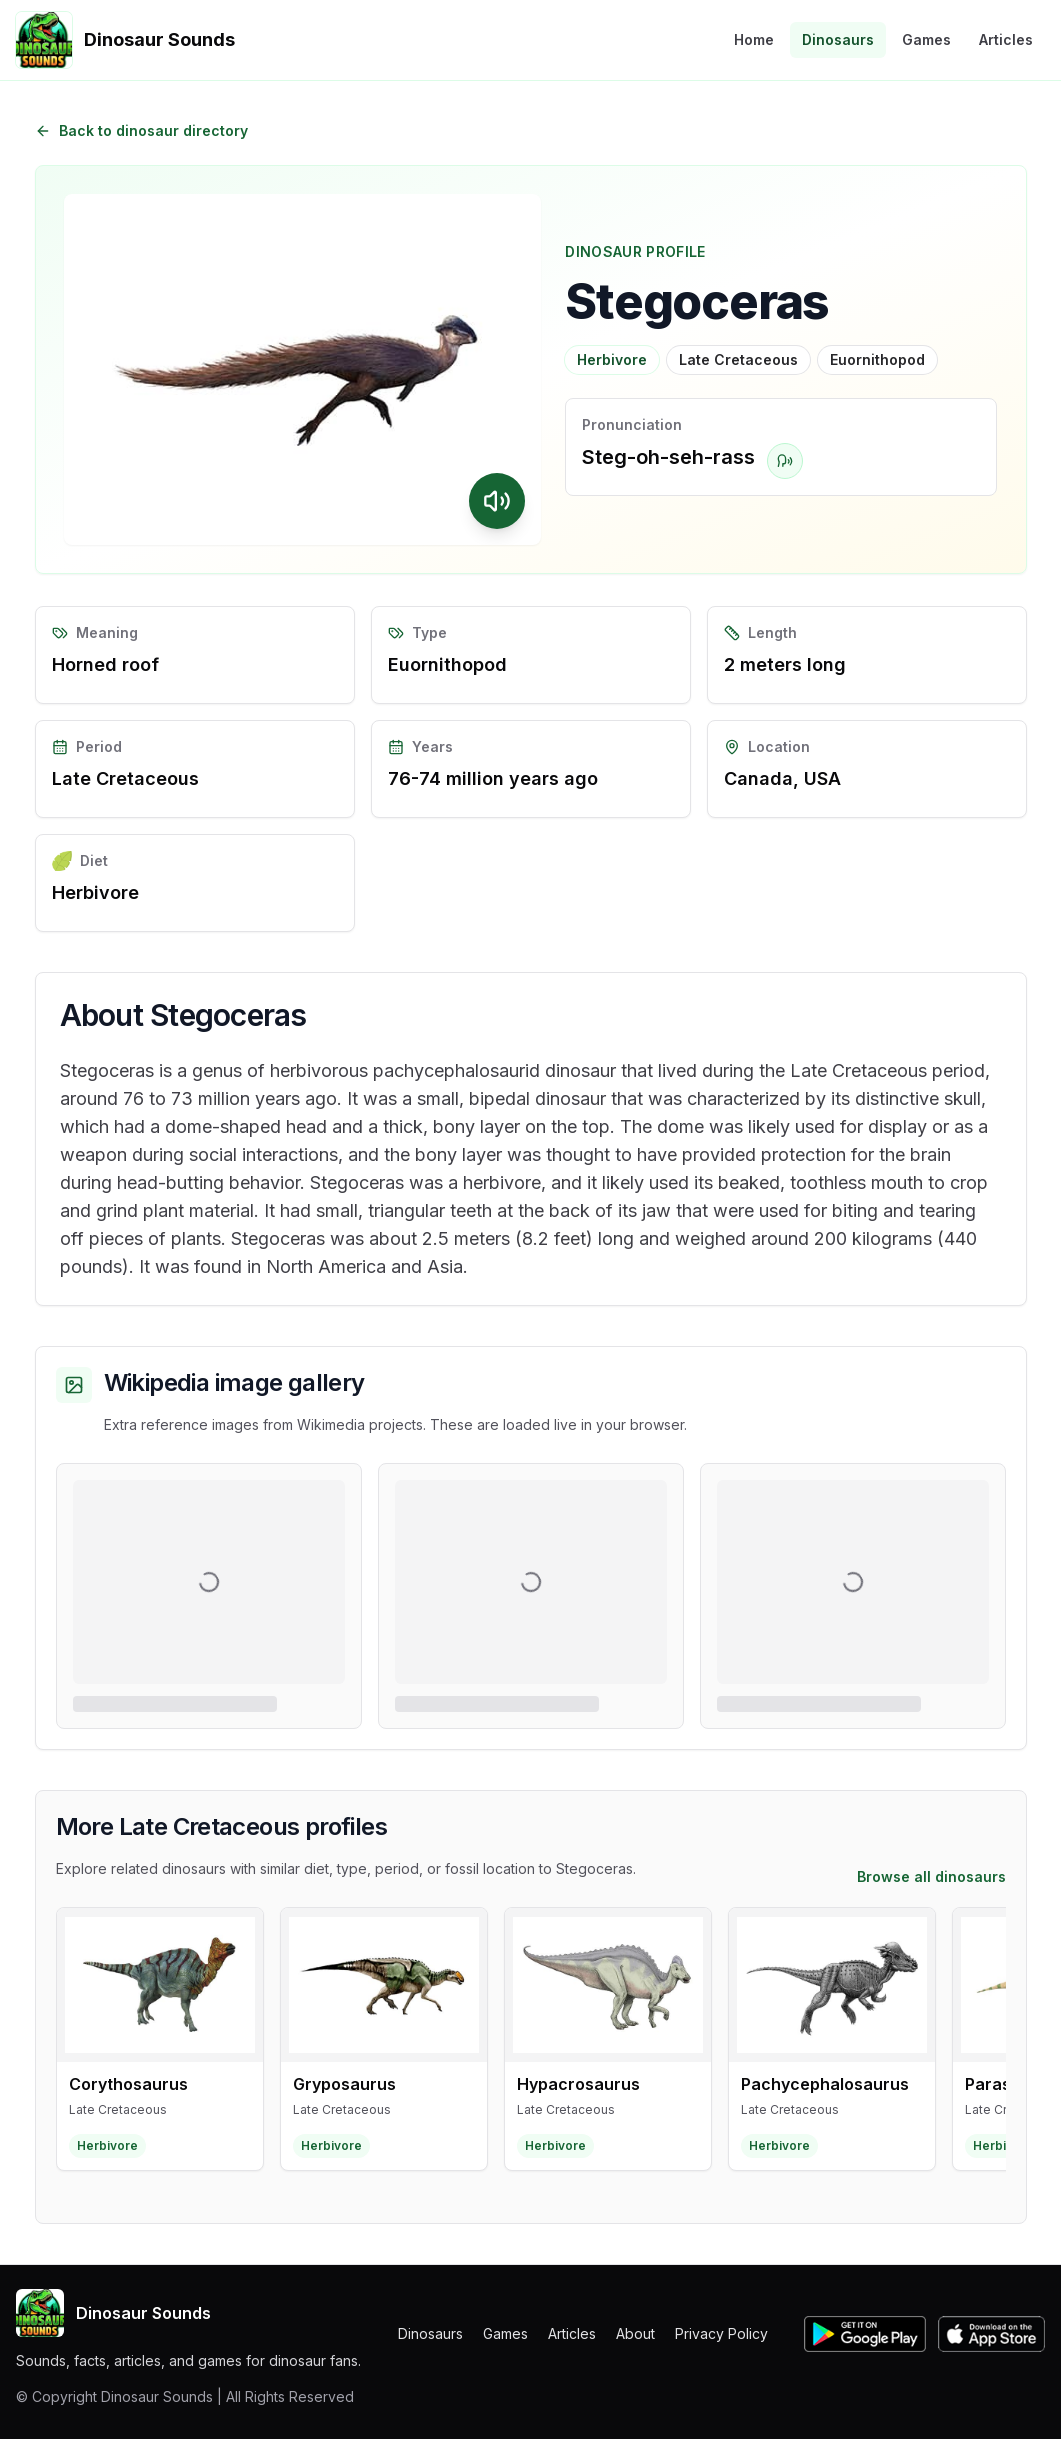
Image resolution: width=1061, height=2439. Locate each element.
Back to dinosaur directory (141, 130)
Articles (1006, 39)
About (635, 2333)
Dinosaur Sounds (113, 2313)
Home (754, 39)
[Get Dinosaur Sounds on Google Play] (865, 2334)
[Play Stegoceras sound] (497, 501)
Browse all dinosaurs (931, 1876)
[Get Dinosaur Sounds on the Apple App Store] (991, 2334)
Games (926, 39)
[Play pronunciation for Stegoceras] (785, 461)
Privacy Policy (721, 2333)
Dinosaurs (838, 39)
